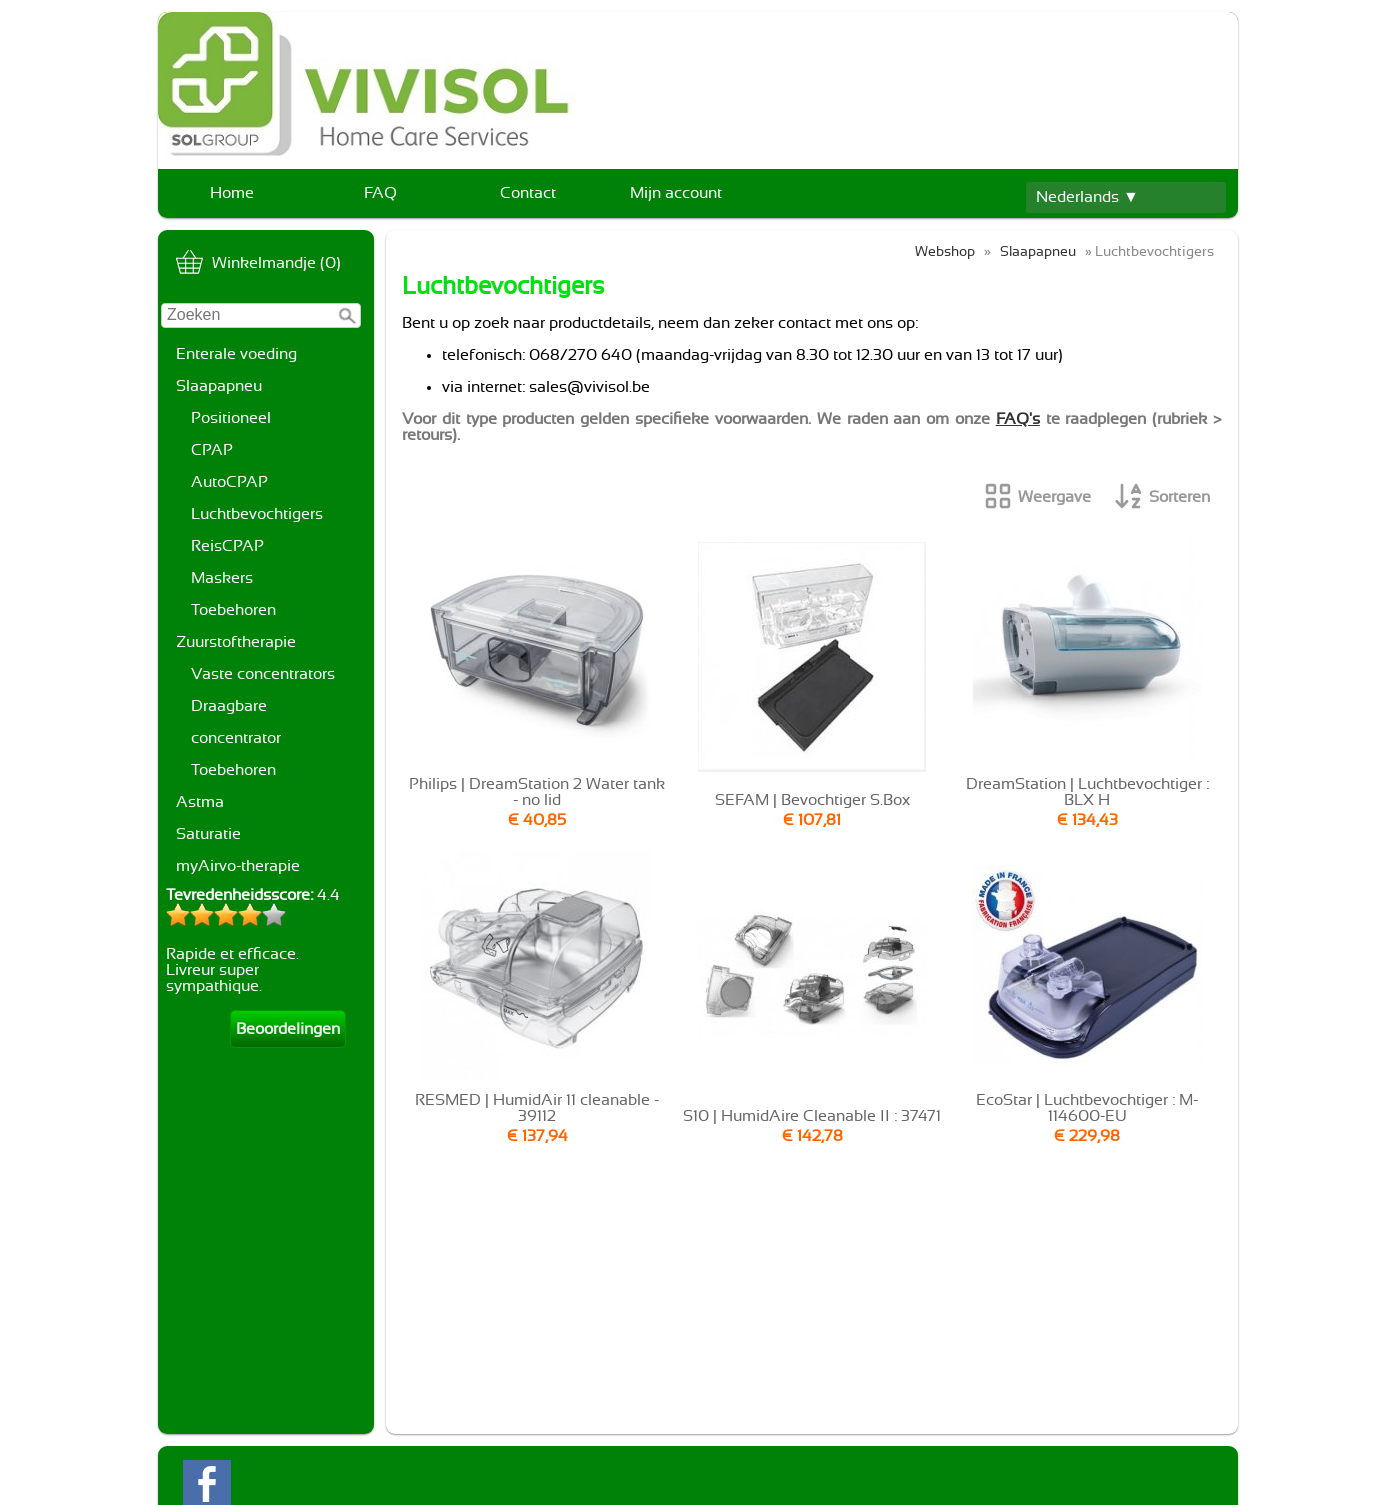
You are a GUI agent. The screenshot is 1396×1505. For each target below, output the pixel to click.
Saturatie (208, 834)
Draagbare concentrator (236, 722)
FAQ (380, 193)
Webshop (945, 251)
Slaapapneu (219, 386)
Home (232, 193)
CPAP (212, 450)
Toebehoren (233, 610)
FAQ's (1018, 419)
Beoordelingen (288, 1029)
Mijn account (676, 193)
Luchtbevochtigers (257, 514)
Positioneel (231, 418)
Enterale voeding (236, 354)
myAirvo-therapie (238, 866)
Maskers (222, 578)
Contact (528, 193)
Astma (200, 802)
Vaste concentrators (263, 674)
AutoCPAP (229, 482)
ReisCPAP (227, 546)
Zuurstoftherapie (236, 642)
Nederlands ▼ (1087, 197)
